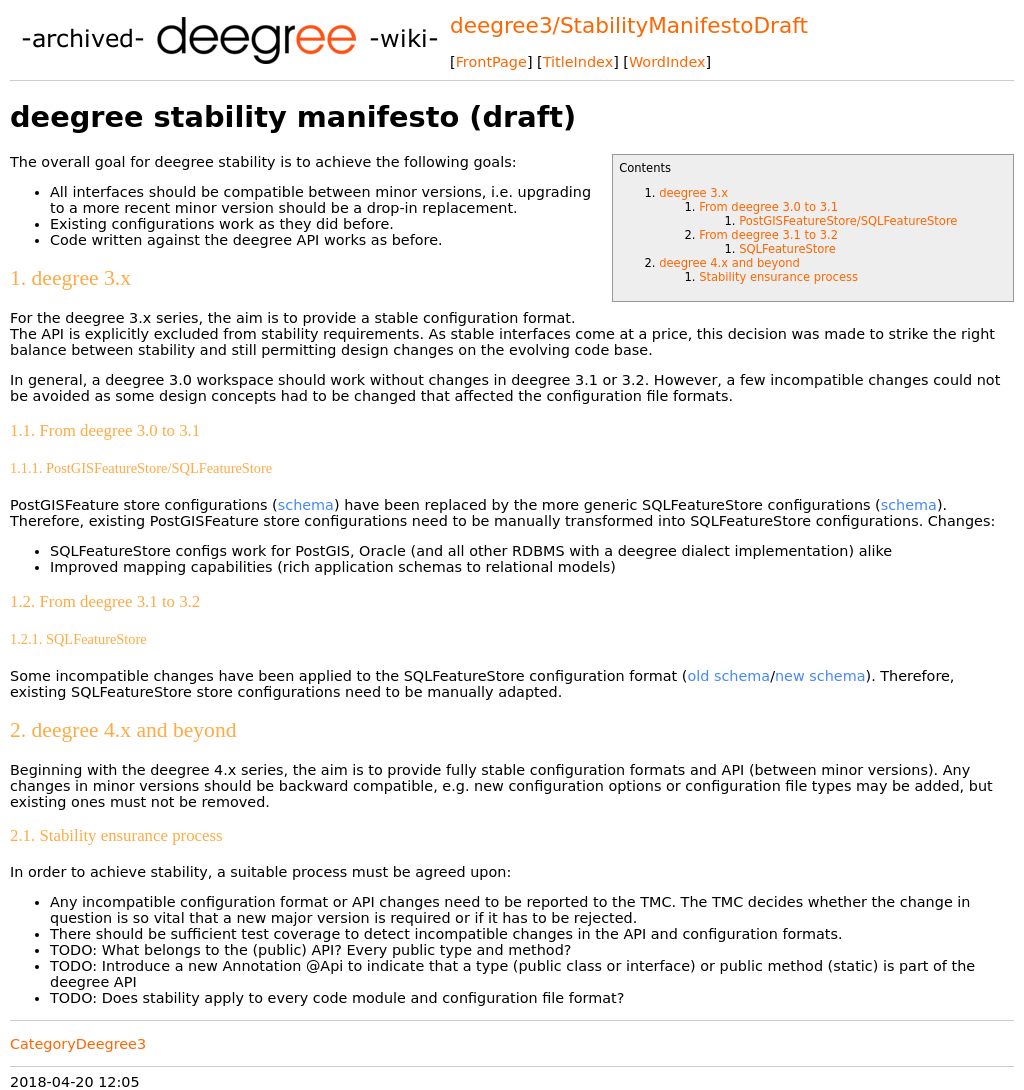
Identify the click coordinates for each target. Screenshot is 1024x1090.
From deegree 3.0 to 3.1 (768, 207)
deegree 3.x (693, 193)
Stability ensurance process (778, 277)
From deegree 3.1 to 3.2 (768, 235)
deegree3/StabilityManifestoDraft (629, 25)
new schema (820, 676)
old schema (728, 676)
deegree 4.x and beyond (729, 263)
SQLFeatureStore (787, 249)
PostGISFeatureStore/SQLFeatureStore (848, 221)
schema (306, 505)
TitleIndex (578, 62)
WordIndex (667, 62)
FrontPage (491, 62)
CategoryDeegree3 (78, 1044)
